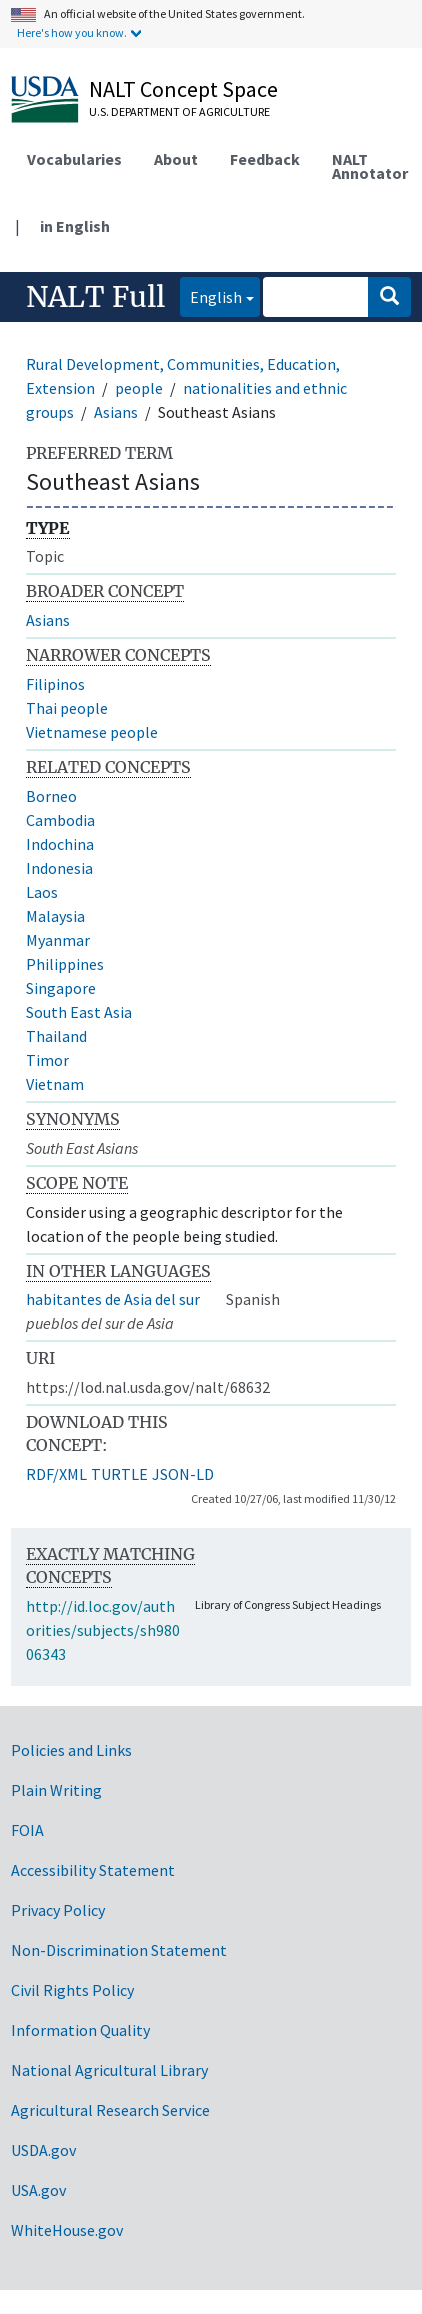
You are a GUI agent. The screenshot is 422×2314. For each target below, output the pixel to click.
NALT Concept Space (183, 89)
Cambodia (60, 820)
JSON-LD (183, 1474)
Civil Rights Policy (72, 1990)
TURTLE (119, 1474)
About (176, 159)
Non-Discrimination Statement (119, 1950)
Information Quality (80, 2030)
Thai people (67, 708)
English (211, 295)
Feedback (265, 159)
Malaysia (55, 916)
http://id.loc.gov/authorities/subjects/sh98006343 (103, 1630)
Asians (116, 412)
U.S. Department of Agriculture (179, 111)
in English (75, 226)
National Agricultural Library (109, 2070)
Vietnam (55, 1084)
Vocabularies (74, 159)
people (139, 388)
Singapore (61, 988)
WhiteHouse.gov (67, 2230)
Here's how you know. (72, 32)
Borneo (51, 796)
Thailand (56, 1036)
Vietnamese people (92, 732)
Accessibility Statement (93, 1870)
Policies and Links (71, 1750)
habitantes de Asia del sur (113, 1299)
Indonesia (59, 868)
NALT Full (95, 297)
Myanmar (58, 940)
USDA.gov (43, 2150)
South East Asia (79, 1012)
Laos (42, 892)
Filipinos (55, 684)
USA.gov (38, 2190)
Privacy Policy (58, 1910)
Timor (47, 1060)
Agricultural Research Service (110, 2110)
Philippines (65, 964)
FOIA (27, 1830)
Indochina (60, 844)
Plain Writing (56, 1790)
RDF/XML (56, 1474)
